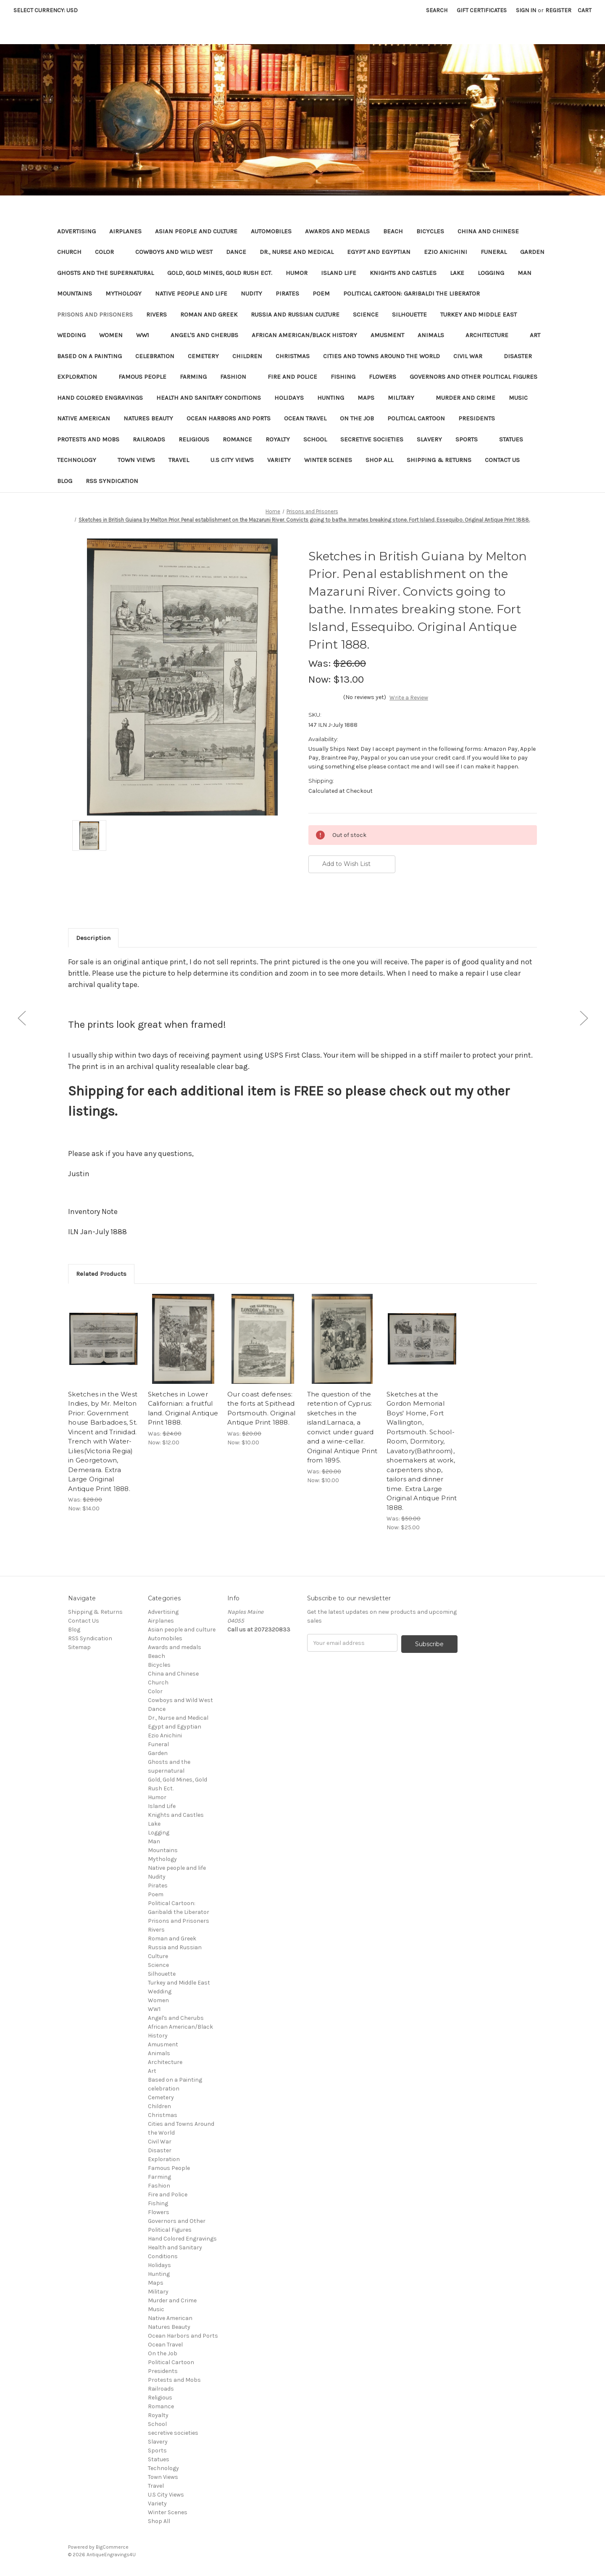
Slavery (429, 439)
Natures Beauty (148, 418)
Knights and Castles (403, 273)
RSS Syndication (112, 481)
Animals (435, 335)
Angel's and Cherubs (204, 335)
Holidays (289, 397)
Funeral (494, 252)
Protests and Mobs (88, 439)
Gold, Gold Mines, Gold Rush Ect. (219, 273)
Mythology (123, 293)
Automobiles (271, 231)
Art (535, 335)
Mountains (74, 293)
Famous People (142, 376)
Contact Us (502, 460)
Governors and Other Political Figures (473, 376)
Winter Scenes (328, 460)
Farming (193, 376)
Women (111, 335)
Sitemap (79, 1647)
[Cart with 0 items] (584, 10)
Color (108, 252)
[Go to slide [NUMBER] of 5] (21, 1018)
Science (366, 314)
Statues (511, 439)
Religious (194, 439)
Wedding (71, 335)
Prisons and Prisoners (95, 314)
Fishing (343, 376)
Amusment (387, 335)
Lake (457, 273)
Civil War (471, 356)
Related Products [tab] (101, 1273)
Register (558, 10)
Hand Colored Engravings (100, 397)
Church (69, 252)
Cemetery (203, 356)
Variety (279, 460)
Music (522, 397)
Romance (237, 439)
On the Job (357, 418)
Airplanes (125, 231)
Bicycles (430, 231)
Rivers (156, 314)
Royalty (278, 439)
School (315, 439)
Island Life (338, 273)
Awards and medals (337, 231)
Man (524, 273)
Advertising (76, 231)
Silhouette (409, 314)
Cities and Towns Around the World (381, 356)
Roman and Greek (208, 314)
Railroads (149, 439)
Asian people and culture (196, 231)
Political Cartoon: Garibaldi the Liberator (411, 293)
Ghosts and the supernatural (105, 273)
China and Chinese (488, 231)
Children (247, 356)
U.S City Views (232, 460)
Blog (64, 481)
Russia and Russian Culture (295, 314)
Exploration (81, 376)
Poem (321, 293)
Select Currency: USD (48, 10)
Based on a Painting (89, 356)
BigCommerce (112, 2547)
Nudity (251, 293)
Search (436, 10)
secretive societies (371, 439)
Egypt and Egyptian (378, 252)
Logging (491, 273)
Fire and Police (292, 376)
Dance (236, 252)
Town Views (136, 460)
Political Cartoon (416, 418)
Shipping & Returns (439, 460)
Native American (83, 418)
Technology (80, 460)
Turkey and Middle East (478, 314)
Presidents (476, 418)
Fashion (237, 376)
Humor (297, 273)
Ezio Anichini (445, 252)
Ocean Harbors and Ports (229, 418)
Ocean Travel (305, 418)
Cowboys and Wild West (174, 252)
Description (93, 938)
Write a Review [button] (408, 697)
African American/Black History (304, 335)
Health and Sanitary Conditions (208, 397)
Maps (366, 397)
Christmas (293, 356)
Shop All (379, 460)
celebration (154, 356)
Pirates (287, 293)
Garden (532, 252)
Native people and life (191, 293)
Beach (393, 231)
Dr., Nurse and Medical (297, 252)
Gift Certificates (482, 10)
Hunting (330, 397)
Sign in (526, 10)
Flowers (382, 376)
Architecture (491, 335)
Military (405, 397)
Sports (470, 439)
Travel (182, 460)
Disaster (522, 356)
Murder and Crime (465, 397)
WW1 (146, 335)
